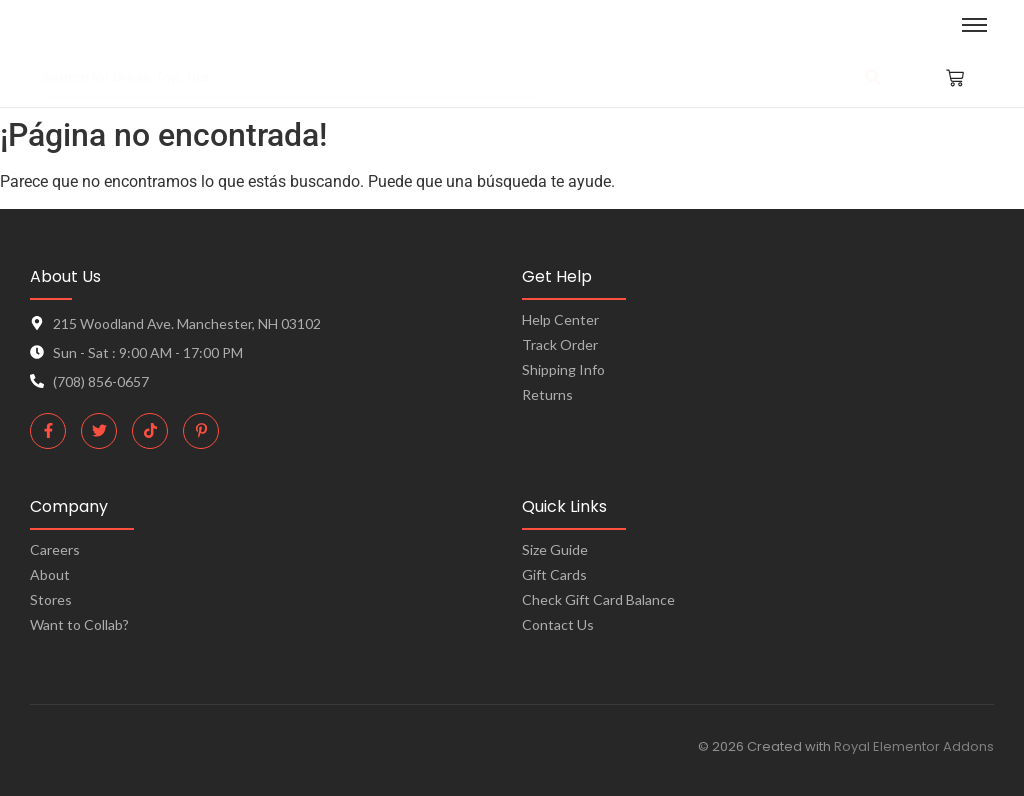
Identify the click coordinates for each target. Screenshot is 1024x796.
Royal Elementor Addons (914, 746)
